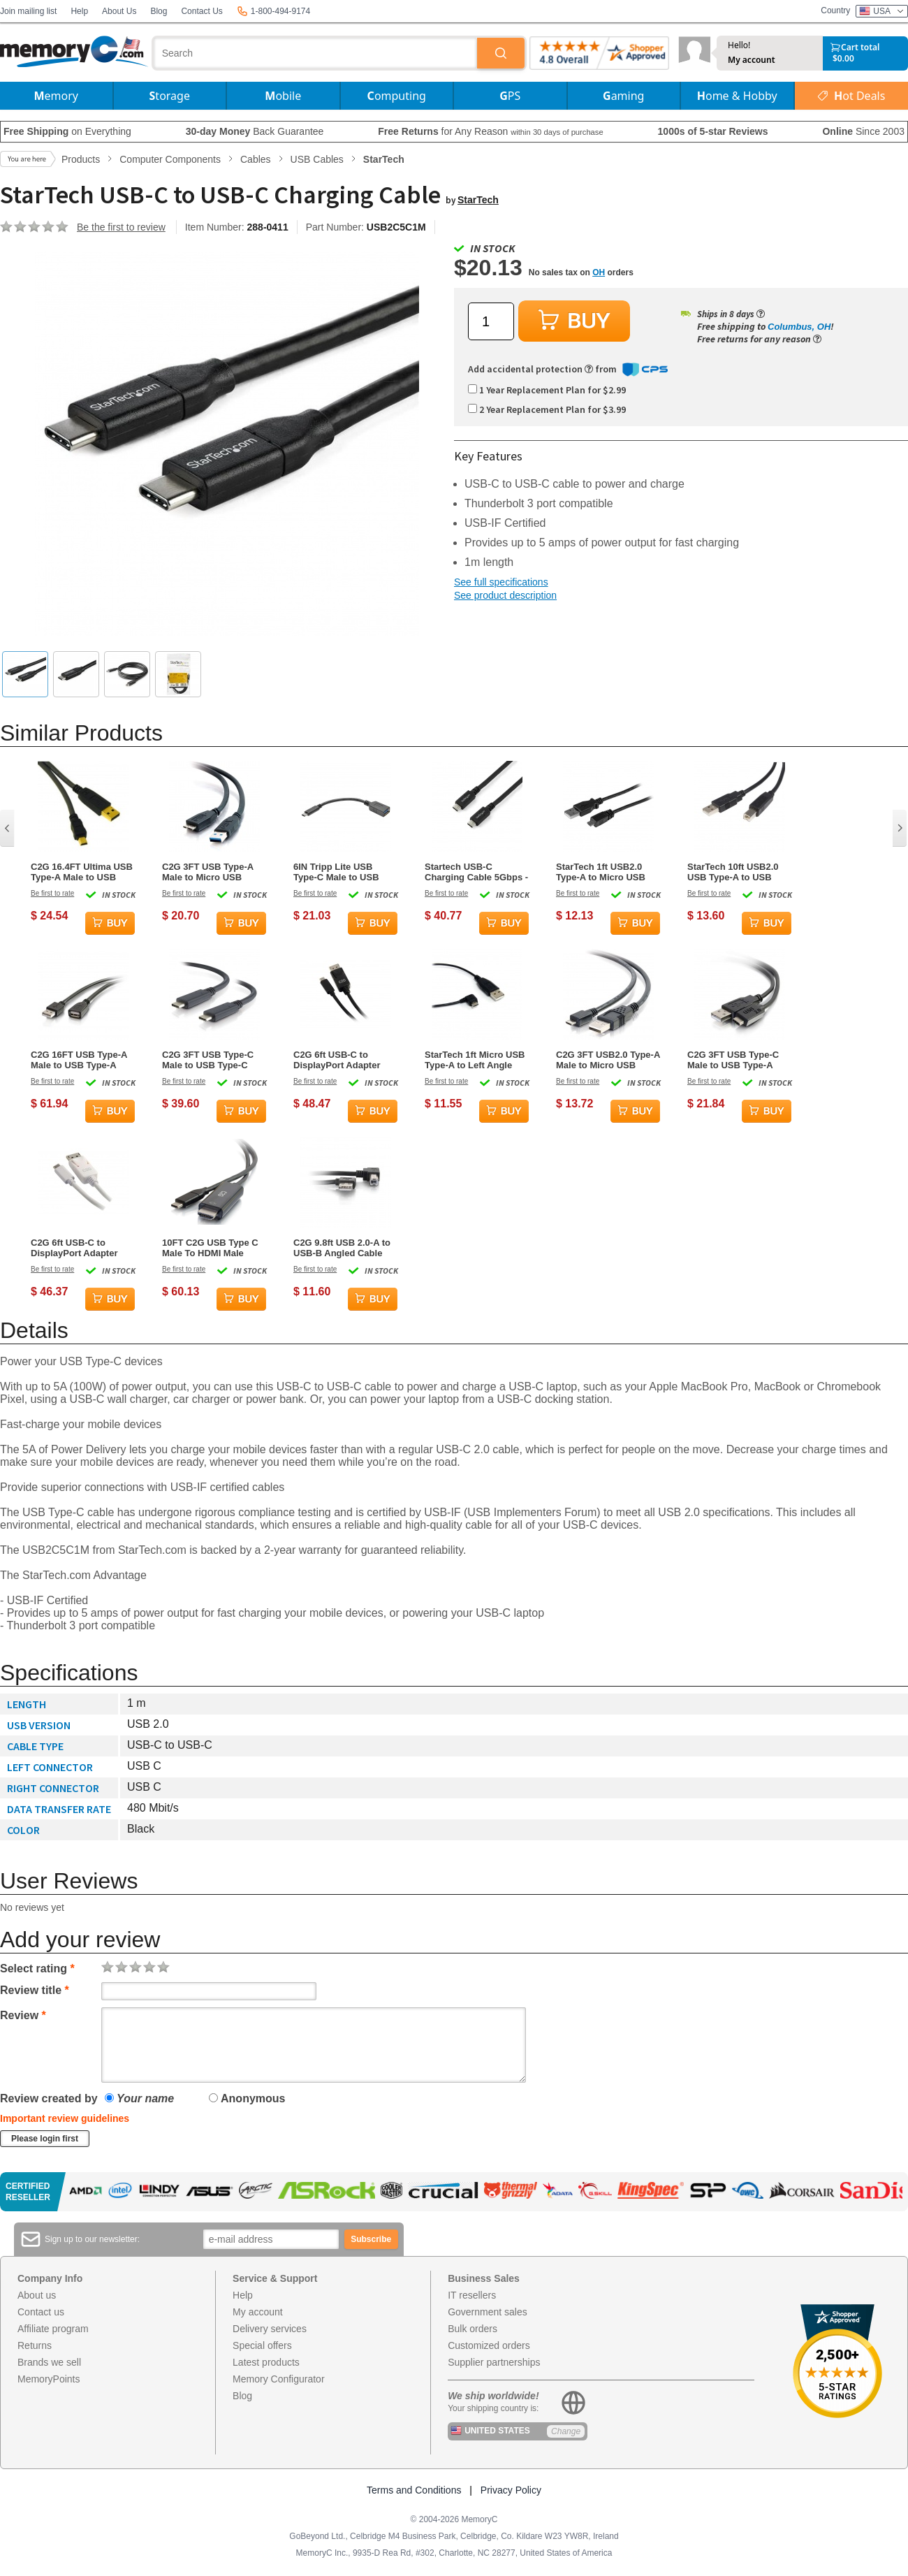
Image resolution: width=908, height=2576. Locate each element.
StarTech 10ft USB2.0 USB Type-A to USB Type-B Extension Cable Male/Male (739, 871)
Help (79, 11)
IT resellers (472, 2295)
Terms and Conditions (414, 2490)
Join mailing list (28, 11)
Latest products (266, 2362)
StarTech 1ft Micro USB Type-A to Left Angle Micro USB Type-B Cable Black (475, 1059)
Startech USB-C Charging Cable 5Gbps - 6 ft (476, 871)
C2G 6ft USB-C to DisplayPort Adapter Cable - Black (337, 1059)
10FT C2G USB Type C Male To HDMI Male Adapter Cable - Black (210, 1247)
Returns (34, 2345)
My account (751, 60)
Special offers (262, 2345)
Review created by (49, 2098)
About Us (119, 11)
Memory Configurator (279, 2379)
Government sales (487, 2311)
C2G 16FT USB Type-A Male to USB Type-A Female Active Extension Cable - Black (82, 1059)
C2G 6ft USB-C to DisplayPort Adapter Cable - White (74, 1247)
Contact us (40, 2311)
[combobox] (316, 53)
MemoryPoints (48, 2379)
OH (598, 272)
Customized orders (489, 2345)
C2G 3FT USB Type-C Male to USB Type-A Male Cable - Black (733, 1059)
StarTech (478, 199)
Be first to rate (52, 893)
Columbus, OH (799, 326)
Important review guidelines (64, 2118)
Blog (158, 11)
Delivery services (270, 2328)
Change (565, 2431)
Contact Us (201, 11)
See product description (505, 595)
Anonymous (247, 2098)
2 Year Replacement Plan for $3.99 (547, 409)
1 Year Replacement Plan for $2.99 (547, 390)
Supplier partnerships (494, 2362)
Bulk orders (472, 2328)
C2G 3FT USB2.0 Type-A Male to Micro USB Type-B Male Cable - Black (608, 1059)
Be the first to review (121, 227)
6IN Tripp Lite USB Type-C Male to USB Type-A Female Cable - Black (341, 871)
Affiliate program (53, 2328)
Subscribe (371, 2239)
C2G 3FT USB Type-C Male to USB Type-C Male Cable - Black (208, 1059)
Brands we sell (49, 2362)
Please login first (44, 2139)
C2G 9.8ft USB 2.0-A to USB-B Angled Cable (341, 1247)
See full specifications (501, 582)
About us (36, 2295)
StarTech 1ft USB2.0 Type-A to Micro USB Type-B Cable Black (600, 871)
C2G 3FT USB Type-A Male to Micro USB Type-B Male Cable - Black (208, 871)
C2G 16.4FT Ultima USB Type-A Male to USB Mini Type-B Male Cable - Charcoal (82, 871)
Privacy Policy (511, 2490)
